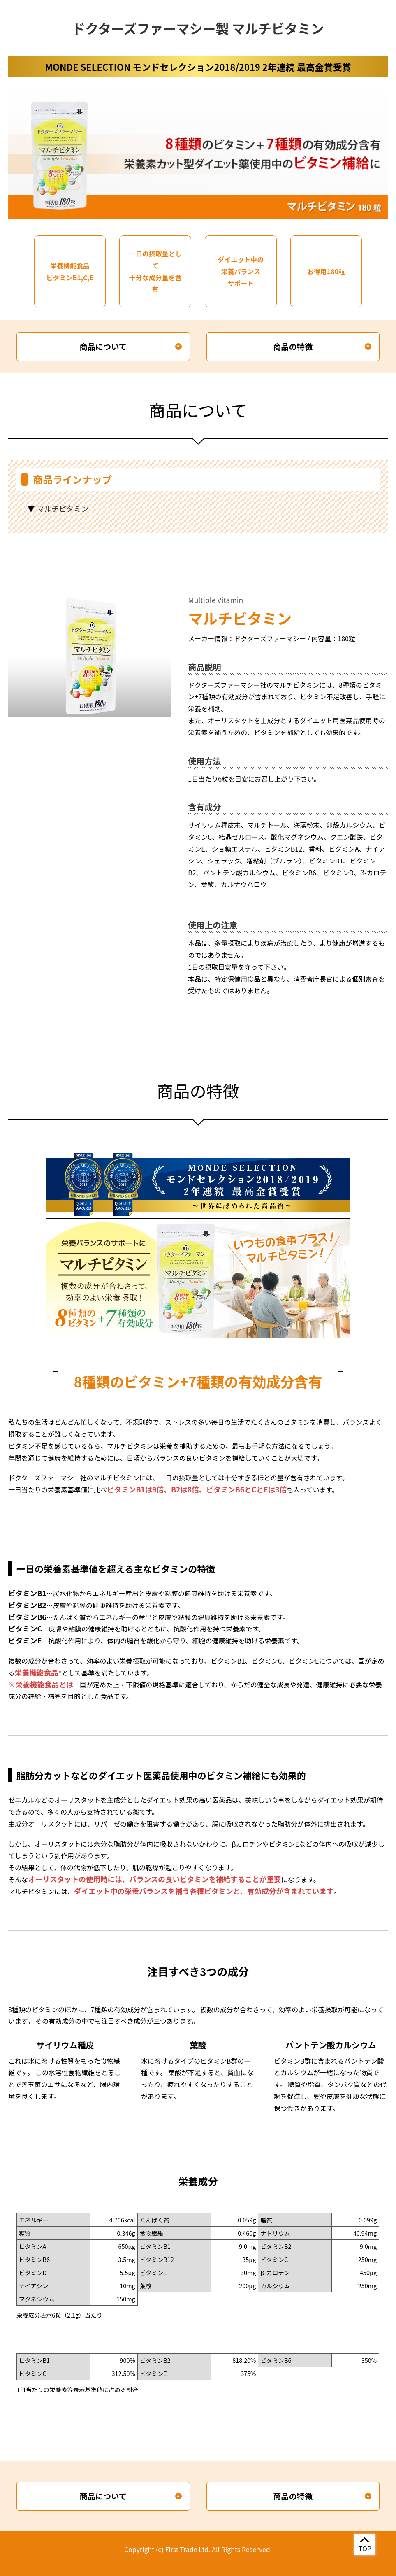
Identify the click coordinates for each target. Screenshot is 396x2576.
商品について (103, 346)
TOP (365, 2548)
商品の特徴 (293, 346)
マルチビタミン (62, 508)
